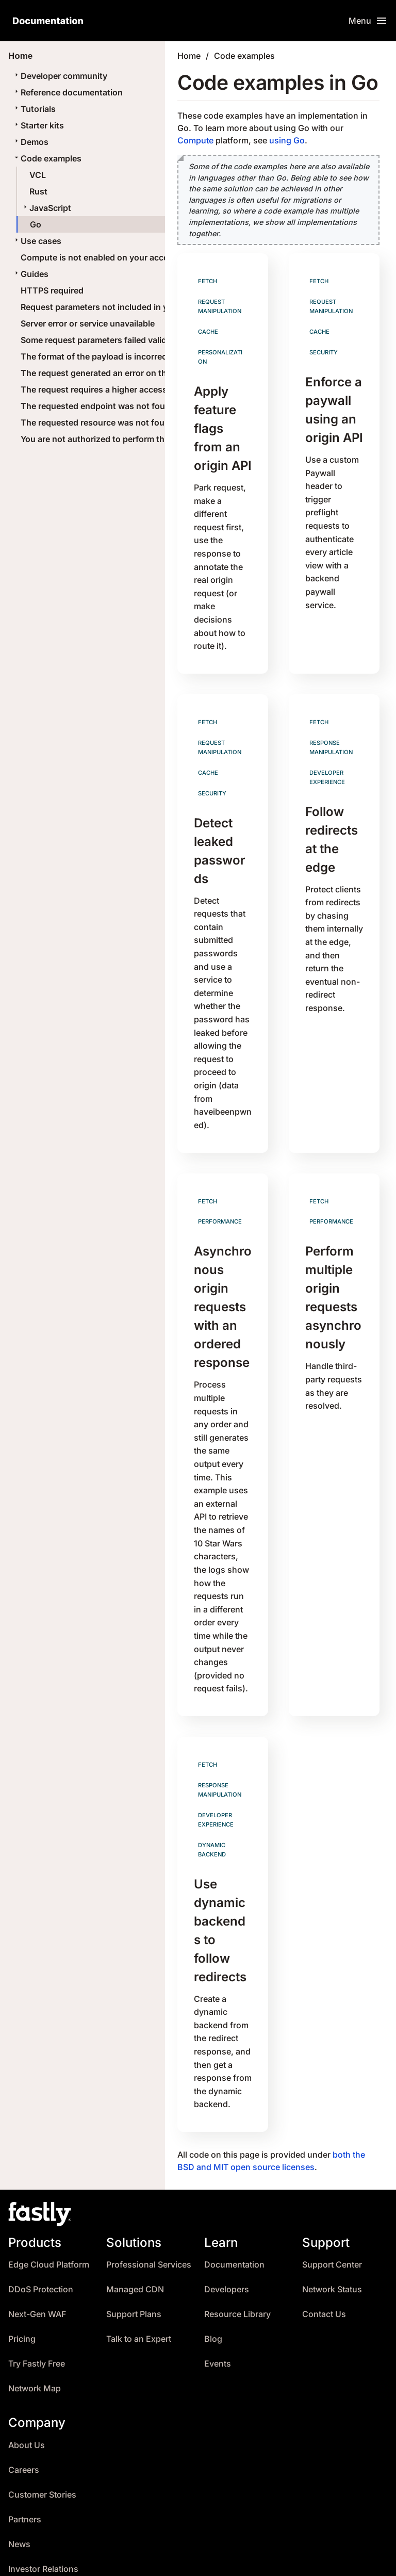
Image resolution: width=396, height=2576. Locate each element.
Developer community (59, 76)
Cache (208, 330)
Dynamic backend (212, 1793)
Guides (30, 274)
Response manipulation (331, 732)
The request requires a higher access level (104, 389)
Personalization (220, 355)
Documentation (234, 2200)
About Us (26, 2380)
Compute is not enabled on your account (101, 257)
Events (217, 2299)
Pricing (22, 2274)
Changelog (149, 2558)
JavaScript (46, 208)
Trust (18, 2529)
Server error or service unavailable (88, 323)
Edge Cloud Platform (48, 2200)
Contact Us (324, 2250)
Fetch (207, 281)
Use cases (36, 241)
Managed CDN (135, 2225)
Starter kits (38, 125)
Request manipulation (219, 306)
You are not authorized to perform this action (109, 439)
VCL (37, 175)
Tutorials (34, 109)
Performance (220, 1189)
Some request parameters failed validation (104, 340)
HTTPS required (52, 290)
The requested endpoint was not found (98, 406)
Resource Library (237, 2250)
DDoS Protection (40, 2225)
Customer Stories (42, 2430)
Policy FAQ (354, 2558)
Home (189, 56)
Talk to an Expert (138, 2274)
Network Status (332, 2225)
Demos (30, 142)
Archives (93, 2558)
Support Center (332, 2200)
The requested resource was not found (98, 422)
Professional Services (148, 2200)
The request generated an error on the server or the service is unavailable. (166, 373)
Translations (211, 2558)
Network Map (34, 2324)
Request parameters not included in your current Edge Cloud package (158, 307)
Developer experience (327, 761)
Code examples (46, 158)
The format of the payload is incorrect (95, 356)
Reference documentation (67, 92)
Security (323, 350)
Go (35, 224)
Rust (38, 191)
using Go (287, 140)
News (19, 2479)
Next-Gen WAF (37, 2250)
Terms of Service (285, 2558)
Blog (213, 2274)
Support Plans (133, 2250)
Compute (195, 140)
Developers (226, 2225)
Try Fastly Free (36, 2299)
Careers (23, 2405)
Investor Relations (43, 2504)
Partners (24, 2454)
